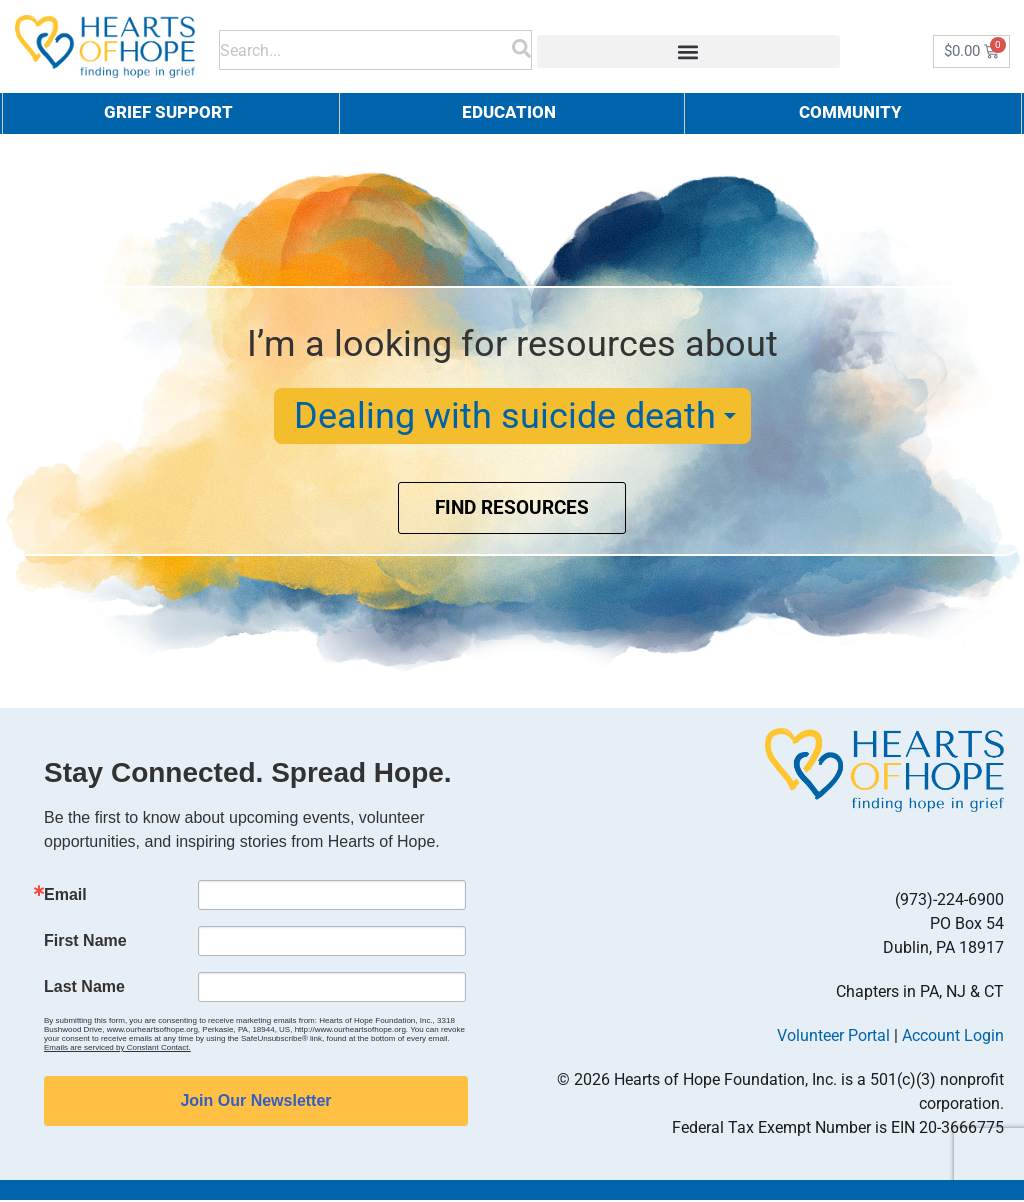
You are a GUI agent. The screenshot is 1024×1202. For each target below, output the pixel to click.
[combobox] (366, 46)
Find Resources (512, 510)
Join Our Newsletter (255, 1102)
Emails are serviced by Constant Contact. (117, 1049)
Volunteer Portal (833, 1037)
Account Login (953, 1037)
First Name (85, 943)
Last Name (84, 989)
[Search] (521, 46)
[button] (688, 51)
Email (65, 897)
